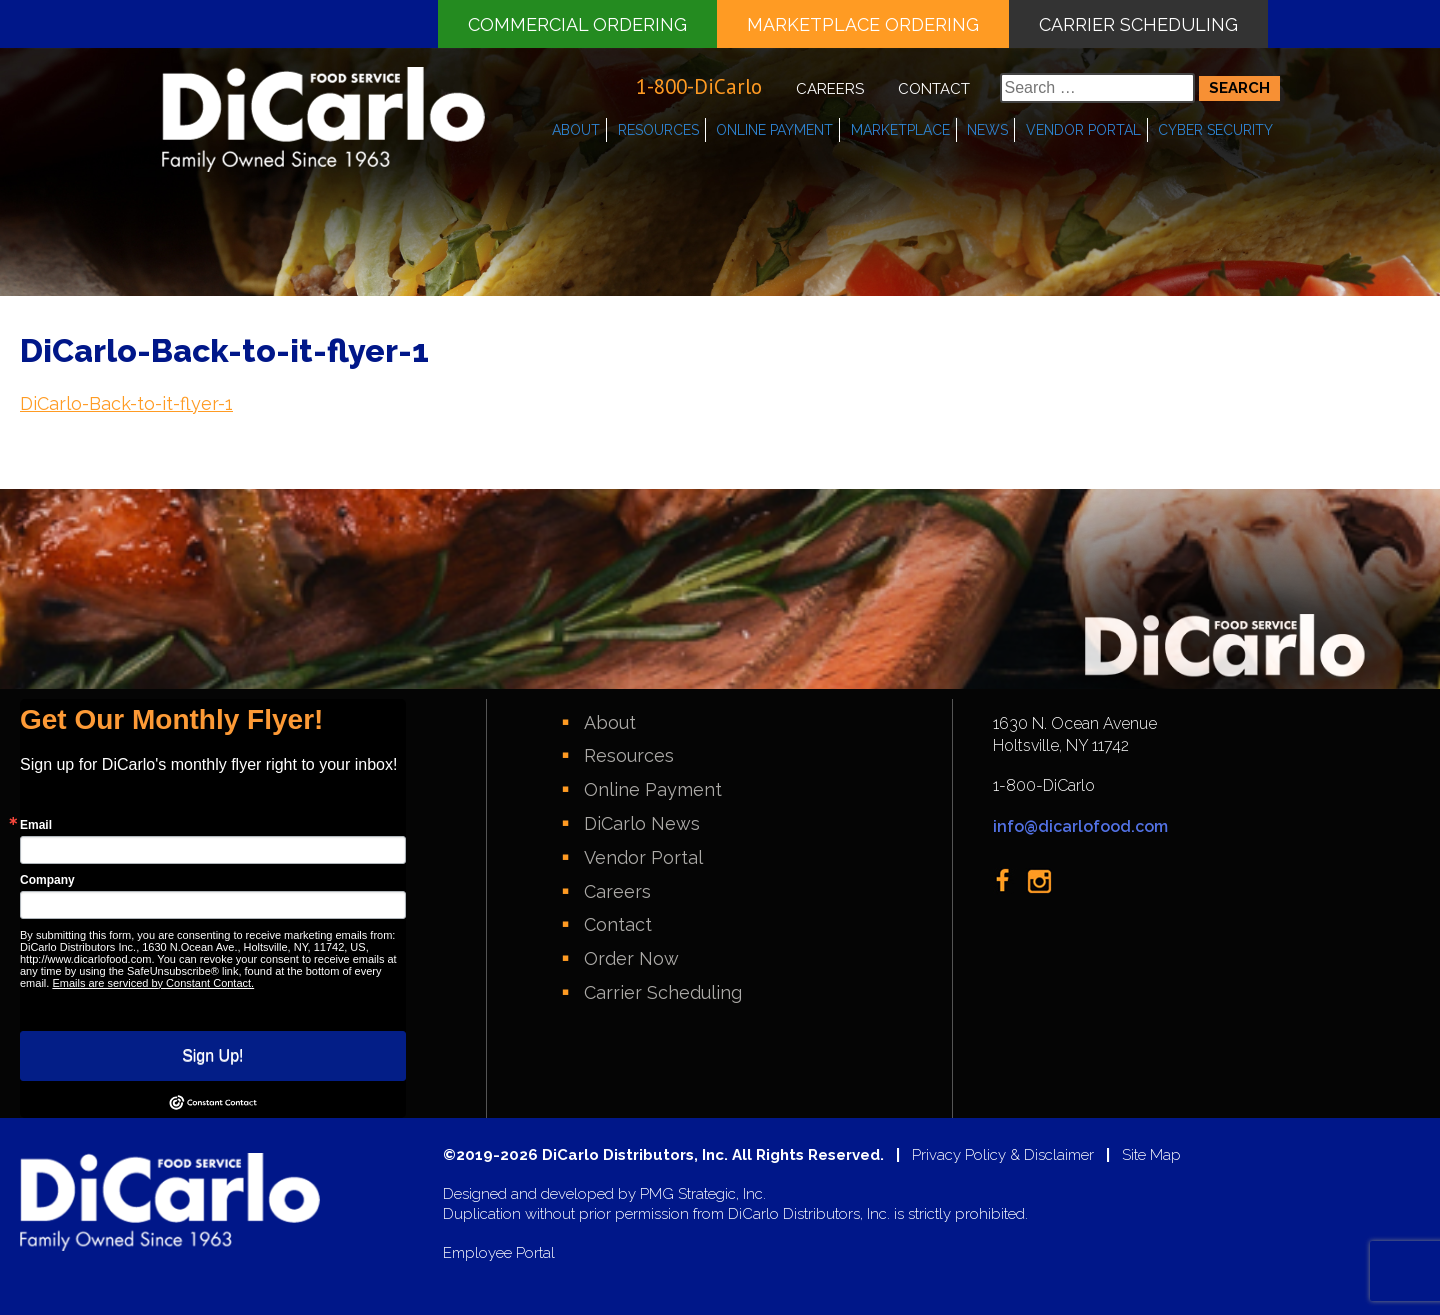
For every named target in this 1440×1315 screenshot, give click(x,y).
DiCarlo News (642, 823)
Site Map (1151, 1155)
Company (47, 880)
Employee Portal (499, 1253)
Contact (934, 89)
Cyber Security (1215, 130)
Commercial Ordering (577, 24)
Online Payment (774, 130)
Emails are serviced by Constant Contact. (153, 983)
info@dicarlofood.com (1080, 826)
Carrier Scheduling (1138, 24)
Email (36, 825)
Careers (830, 89)
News (987, 130)
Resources (658, 130)
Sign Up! (212, 1055)
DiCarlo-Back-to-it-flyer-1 (126, 403)
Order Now (631, 958)
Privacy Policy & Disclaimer (1003, 1155)
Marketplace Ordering (863, 24)
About (576, 130)
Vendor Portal (1083, 130)
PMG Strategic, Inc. (703, 1194)
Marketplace (900, 130)
